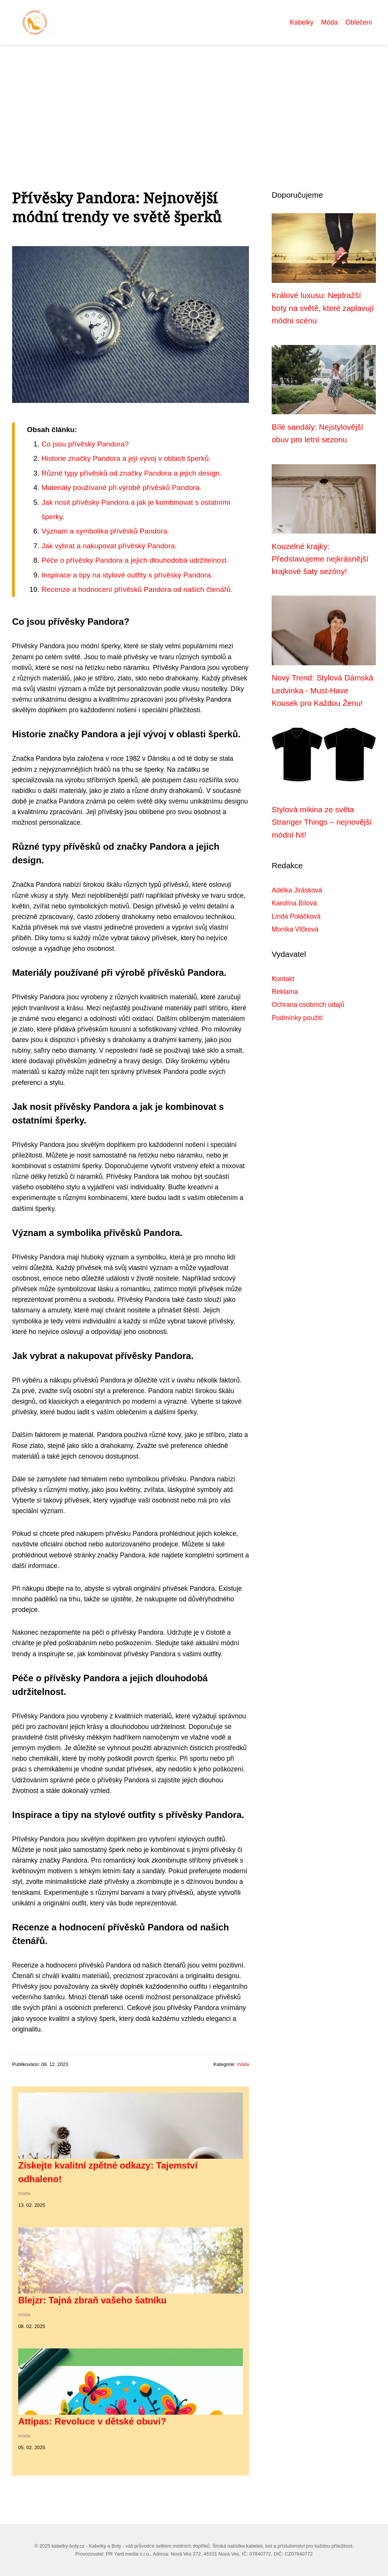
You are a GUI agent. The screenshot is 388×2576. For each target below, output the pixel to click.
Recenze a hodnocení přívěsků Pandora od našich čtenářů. (137, 589)
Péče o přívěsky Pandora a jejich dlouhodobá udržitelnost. (134, 560)
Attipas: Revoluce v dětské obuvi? (92, 2421)
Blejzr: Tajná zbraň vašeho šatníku (92, 2300)
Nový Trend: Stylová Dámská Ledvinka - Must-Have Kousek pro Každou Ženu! (322, 690)
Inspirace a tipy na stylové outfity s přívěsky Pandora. (127, 575)
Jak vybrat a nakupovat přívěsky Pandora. (109, 546)
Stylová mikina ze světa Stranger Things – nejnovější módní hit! (322, 822)
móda (243, 2064)
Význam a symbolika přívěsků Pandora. (105, 531)
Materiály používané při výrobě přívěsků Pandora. (121, 487)
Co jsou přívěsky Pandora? (84, 444)
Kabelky (302, 22)
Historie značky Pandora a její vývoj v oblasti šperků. (126, 458)
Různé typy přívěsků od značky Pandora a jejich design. (131, 473)
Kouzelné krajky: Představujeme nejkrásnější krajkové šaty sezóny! (320, 559)
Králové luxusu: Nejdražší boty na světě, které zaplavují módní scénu (323, 308)
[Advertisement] (194, 101)
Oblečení (359, 22)
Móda (329, 22)
